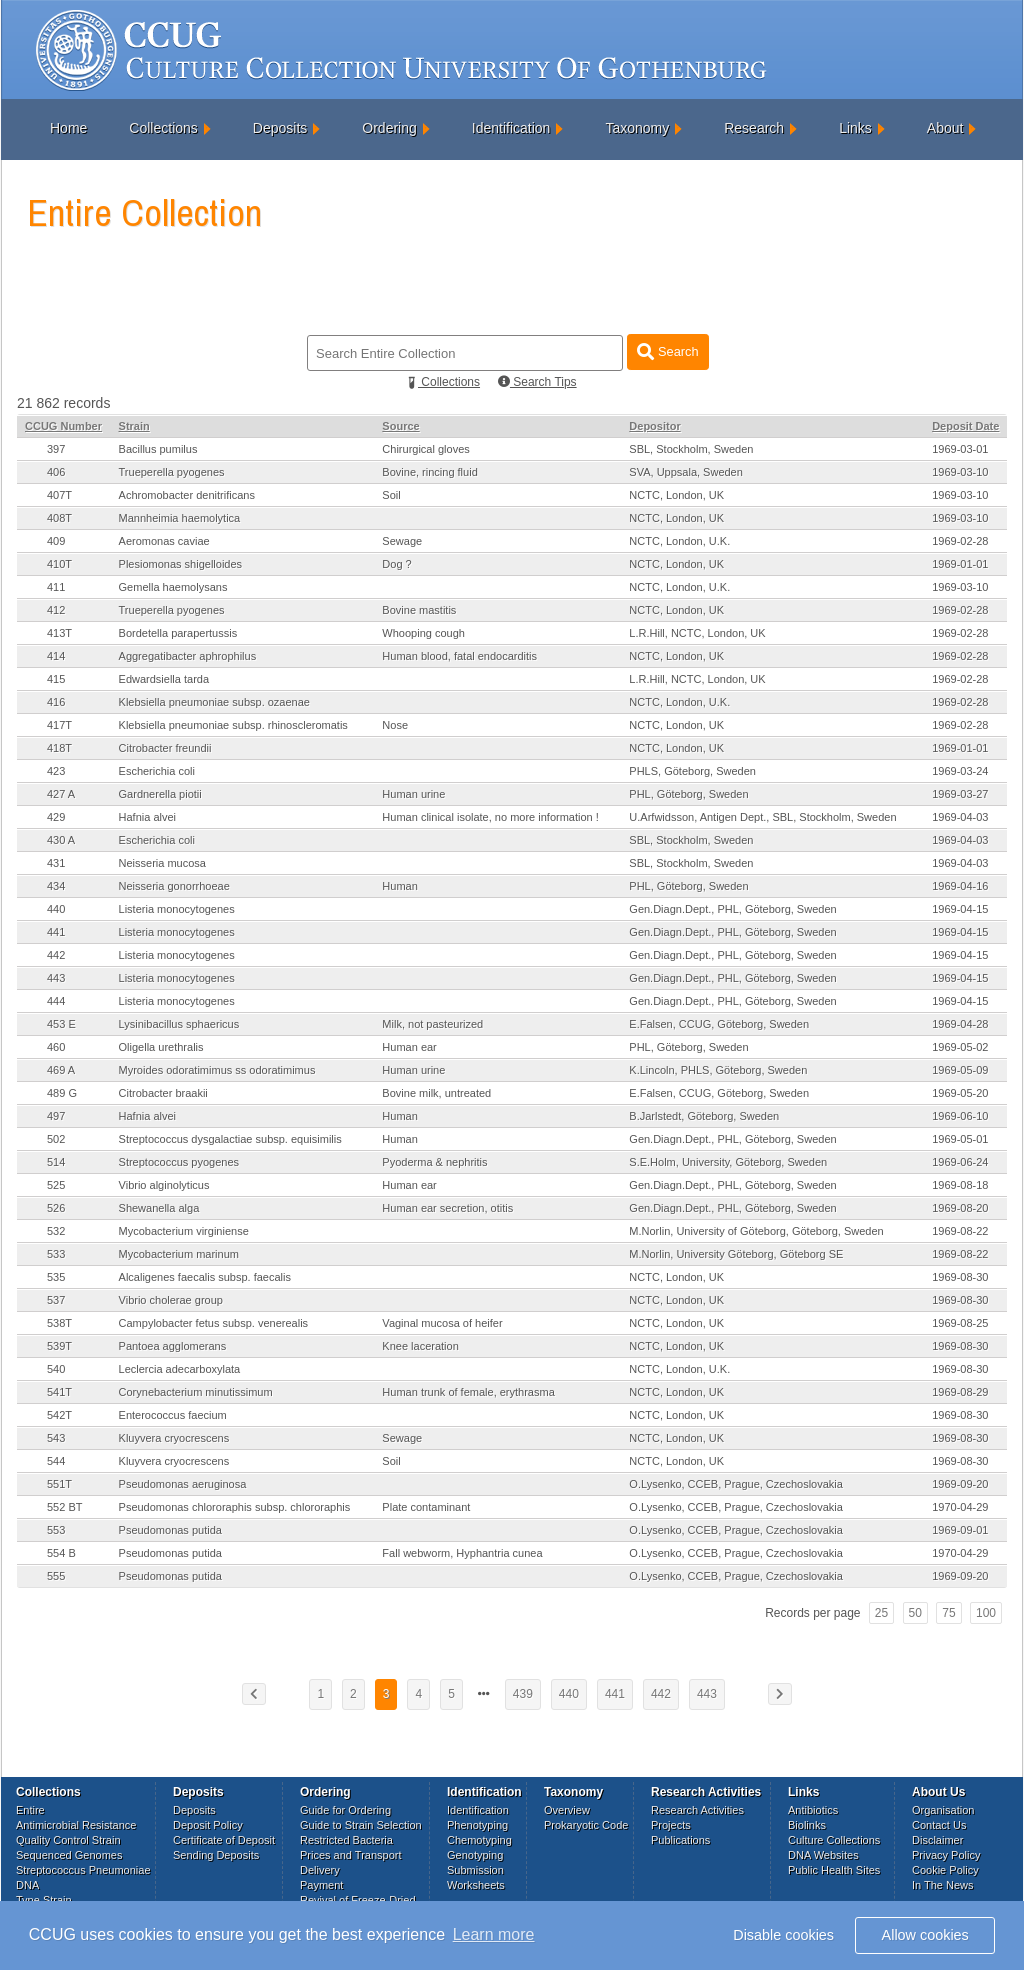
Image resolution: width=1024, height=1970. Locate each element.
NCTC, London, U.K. (679, 541)
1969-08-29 (960, 1392)
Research (754, 128)
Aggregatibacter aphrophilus (188, 656)
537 (56, 1300)
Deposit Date (965, 426)
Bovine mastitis (419, 610)
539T (59, 1346)
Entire (30, 1810)
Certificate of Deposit (224, 1840)
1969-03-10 (960, 472)
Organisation (943, 1810)
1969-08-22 (960, 1231)
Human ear (409, 1047)
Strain (134, 426)
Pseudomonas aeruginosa (183, 1484)
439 (523, 1694)
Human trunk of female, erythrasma (468, 1392)
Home (68, 128)
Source (400, 426)
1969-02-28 (960, 541)
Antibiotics (813, 1810)
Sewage (402, 541)
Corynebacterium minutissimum (196, 1392)
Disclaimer (937, 1840)
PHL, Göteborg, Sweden (688, 794)
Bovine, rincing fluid (429, 472)
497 (56, 1116)
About (945, 128)
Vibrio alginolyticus (164, 1185)
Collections (163, 128)
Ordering (389, 128)
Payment (321, 1885)
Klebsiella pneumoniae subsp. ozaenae (214, 702)
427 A (61, 794)
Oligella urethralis (161, 1047)
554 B (61, 1553)
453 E (61, 1024)
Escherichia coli (157, 771)
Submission (475, 1870)
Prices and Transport (351, 1855)
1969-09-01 (960, 1530)
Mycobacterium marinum (179, 1254)
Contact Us (939, 1825)
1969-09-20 (960, 1484)
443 (56, 978)
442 (56, 955)
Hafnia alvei (147, 817)
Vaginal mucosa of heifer (442, 1323)
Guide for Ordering (345, 1810)
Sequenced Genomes (69, 1855)
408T (59, 518)
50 (915, 1613)
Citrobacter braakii (163, 1093)
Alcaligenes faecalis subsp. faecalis (205, 1277)
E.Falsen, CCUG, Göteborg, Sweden (719, 1024)
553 (56, 1530)
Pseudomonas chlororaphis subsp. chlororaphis (235, 1507)
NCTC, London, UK (676, 495)
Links (855, 128)
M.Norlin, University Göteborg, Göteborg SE (736, 1254)
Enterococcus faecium (173, 1415)
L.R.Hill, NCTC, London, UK (697, 633)
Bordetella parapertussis (178, 633)
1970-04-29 (960, 1507)
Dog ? (396, 564)
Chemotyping (479, 1840)
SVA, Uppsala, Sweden (686, 472)
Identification (511, 128)
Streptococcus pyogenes (179, 1162)
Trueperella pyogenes (172, 472)
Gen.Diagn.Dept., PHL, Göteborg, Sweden (732, 909)
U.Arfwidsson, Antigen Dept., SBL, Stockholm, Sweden (762, 817)
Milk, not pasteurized (432, 1024)
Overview (567, 1810)
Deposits (280, 128)
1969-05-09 (960, 1070)
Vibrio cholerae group (171, 1300)
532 (56, 1231)
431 (56, 863)
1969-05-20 (960, 1093)
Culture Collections (834, 1840)
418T (59, 748)
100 (986, 1613)
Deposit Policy (208, 1825)
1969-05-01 (960, 1139)
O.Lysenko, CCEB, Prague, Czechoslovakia (736, 1484)
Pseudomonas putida (170, 1530)
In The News (943, 1885)
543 (56, 1438)
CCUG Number (63, 426)
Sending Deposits (216, 1855)
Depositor (654, 426)
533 (56, 1254)
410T (59, 564)
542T (59, 1415)
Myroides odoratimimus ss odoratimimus (217, 1070)
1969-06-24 (960, 1162)
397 (56, 449)
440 (56, 909)
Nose (395, 725)
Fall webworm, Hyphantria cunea (462, 1553)
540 (56, 1369)
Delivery (320, 1870)
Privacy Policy (946, 1855)
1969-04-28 (960, 1024)
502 (56, 1139)
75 (948, 1613)
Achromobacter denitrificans (187, 495)
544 (56, 1461)
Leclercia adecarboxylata (180, 1369)
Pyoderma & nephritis (434, 1162)
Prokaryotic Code (586, 1825)
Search (667, 351)
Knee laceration (420, 1346)
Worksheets (476, 1885)
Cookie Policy (945, 1870)
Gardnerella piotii (160, 794)
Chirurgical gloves (425, 449)
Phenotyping (477, 1825)
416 (56, 702)
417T (59, 725)
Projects (671, 1825)
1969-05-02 (960, 1047)
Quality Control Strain (68, 1840)
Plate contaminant (426, 1507)
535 (56, 1277)
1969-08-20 (960, 1208)
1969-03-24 (960, 771)
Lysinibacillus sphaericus (179, 1024)
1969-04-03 (960, 817)
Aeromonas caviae (164, 541)
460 (56, 1047)
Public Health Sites (834, 1870)
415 (56, 679)
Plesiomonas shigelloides (181, 564)
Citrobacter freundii (165, 748)
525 (56, 1185)
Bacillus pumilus (158, 449)
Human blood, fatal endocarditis (459, 656)
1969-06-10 (960, 1116)
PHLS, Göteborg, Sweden (692, 771)
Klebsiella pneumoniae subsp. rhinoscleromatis (233, 725)
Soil (391, 495)
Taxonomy (637, 128)
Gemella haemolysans (173, 587)
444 (56, 1001)
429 (56, 817)
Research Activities (697, 1810)
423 (56, 771)
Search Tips (537, 382)
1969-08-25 (960, 1323)
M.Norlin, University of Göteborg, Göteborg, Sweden (756, 1231)
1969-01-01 (960, 564)
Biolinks (807, 1825)
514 (56, 1162)
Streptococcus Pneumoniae (83, 1870)
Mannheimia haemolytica (180, 518)
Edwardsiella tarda (164, 679)
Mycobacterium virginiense (184, 1231)
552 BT (64, 1507)
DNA (27, 1885)
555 (56, 1576)
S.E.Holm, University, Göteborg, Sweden (728, 1162)
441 (56, 932)
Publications (680, 1840)
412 (56, 610)
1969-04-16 (960, 886)
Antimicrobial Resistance (76, 1825)
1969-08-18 (960, 1185)
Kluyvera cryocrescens (174, 1438)
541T (59, 1392)
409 (56, 541)
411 (56, 587)
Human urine (413, 794)
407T (59, 495)
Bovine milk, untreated (436, 1093)
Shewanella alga (159, 1208)
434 (56, 886)
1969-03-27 (960, 794)
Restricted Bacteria (346, 1840)
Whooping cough (423, 633)
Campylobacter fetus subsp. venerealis (214, 1323)
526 (56, 1208)
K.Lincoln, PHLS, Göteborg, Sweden (718, 1070)
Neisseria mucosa (162, 863)
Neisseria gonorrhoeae (174, 886)
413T (59, 633)
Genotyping (475, 1855)
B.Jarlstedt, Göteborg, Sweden (704, 1116)
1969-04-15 (960, 909)
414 (56, 656)
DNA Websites (823, 1855)
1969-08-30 (960, 1277)
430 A (61, 840)
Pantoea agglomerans (173, 1346)
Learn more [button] (494, 1934)
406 (56, 472)
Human (399, 886)
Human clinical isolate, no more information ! (490, 817)
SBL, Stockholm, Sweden (691, 449)
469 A (61, 1070)
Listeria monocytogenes (177, 909)
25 (881, 1613)
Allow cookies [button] (925, 1935)
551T (59, 1484)
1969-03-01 (960, 449)
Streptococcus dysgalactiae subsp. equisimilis (230, 1139)
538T (59, 1323)
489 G (62, 1093)
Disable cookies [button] (783, 1935)
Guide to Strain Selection (361, 1825)
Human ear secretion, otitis (447, 1208)
